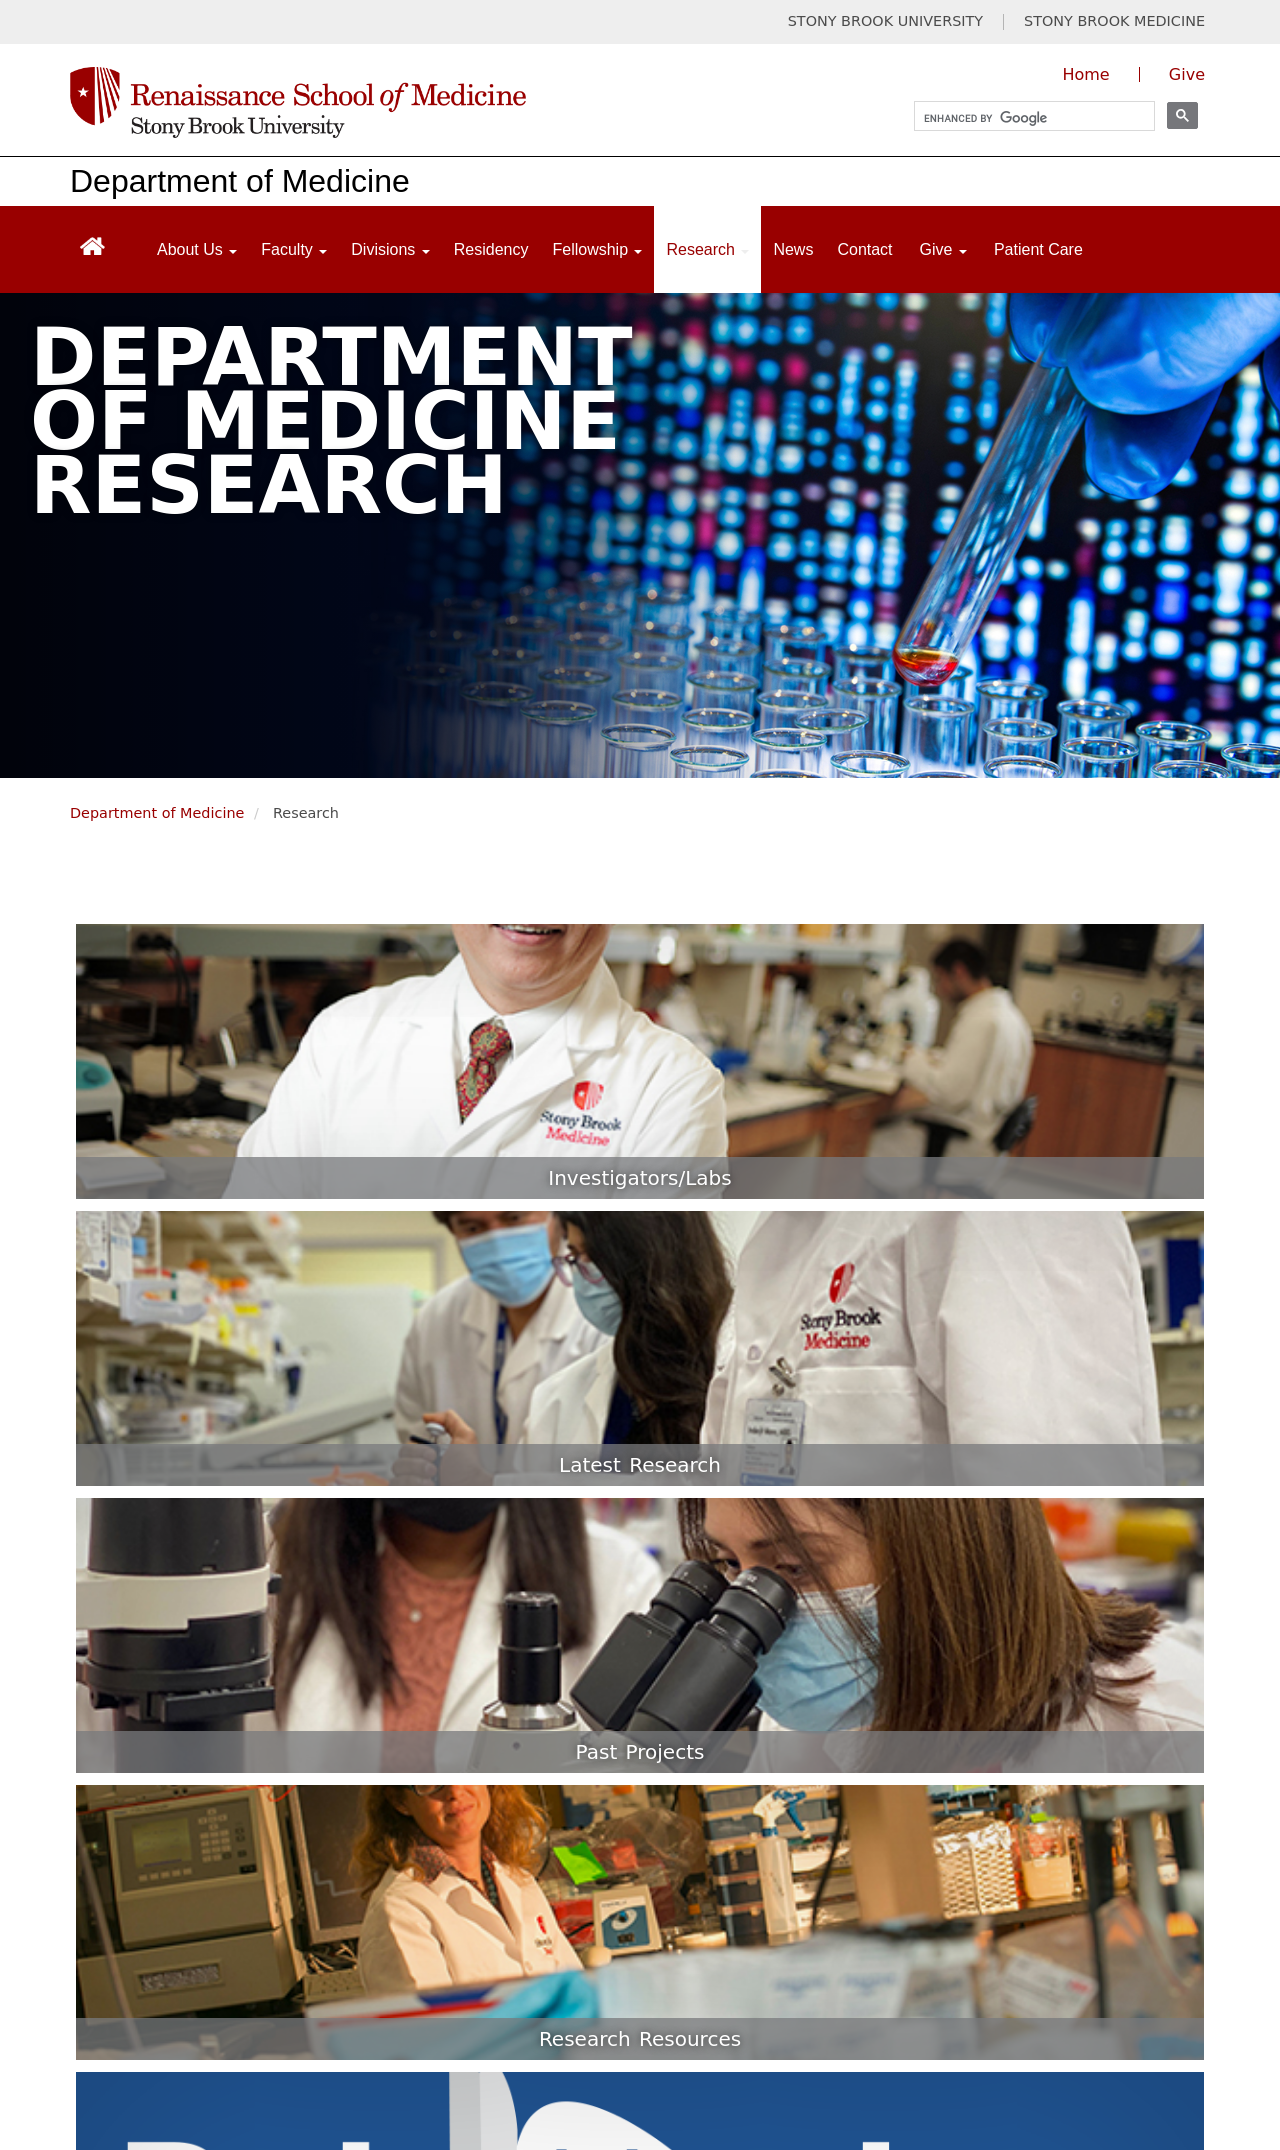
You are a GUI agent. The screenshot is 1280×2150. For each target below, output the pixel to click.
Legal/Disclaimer (132, 1982)
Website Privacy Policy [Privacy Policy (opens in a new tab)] (515, 1982)
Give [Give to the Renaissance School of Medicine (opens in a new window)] (1187, 74)
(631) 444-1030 (538, 1733)
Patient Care (1038, 249)
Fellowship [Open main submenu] (597, 249)
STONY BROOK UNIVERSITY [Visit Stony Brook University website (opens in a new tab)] (885, 21)
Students (981, 1578)
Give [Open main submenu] (943, 249)
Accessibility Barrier (558, 2062)
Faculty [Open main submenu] (294, 249)
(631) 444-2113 (538, 1672)
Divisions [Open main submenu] (390, 249)
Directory (982, 1717)
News (793, 249)
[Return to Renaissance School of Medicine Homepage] (92, 245)
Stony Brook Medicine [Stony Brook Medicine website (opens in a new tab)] (390, 1942)
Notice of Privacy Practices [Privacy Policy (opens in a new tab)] (169, 2022)
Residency (491, 249)
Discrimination (124, 2062)
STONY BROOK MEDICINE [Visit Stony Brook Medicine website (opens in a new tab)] (1114, 21)
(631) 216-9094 (538, 1818)
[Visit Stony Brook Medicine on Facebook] (916, 1952)
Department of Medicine (240, 181)
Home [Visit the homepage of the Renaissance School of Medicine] (1085, 74)
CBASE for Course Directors (1050, 1857)
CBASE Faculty (1002, 1822)
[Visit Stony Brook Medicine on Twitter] (982, 1952)
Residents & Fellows (1022, 1648)
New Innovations (1010, 1752)
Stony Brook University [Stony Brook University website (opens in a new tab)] (155, 1942)
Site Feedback (769, 2062)
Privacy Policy (313, 1982)
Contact (864, 249)
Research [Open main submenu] (707, 249)
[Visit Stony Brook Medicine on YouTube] (1049, 1952)
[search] (1025, 118)
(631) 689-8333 (538, 1594)
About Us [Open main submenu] (197, 249)
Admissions (990, 1613)
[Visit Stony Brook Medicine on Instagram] (1115, 1952)
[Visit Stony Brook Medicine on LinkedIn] (1178, 1952)
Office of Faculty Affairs (1035, 1683)
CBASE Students (1009, 1787)
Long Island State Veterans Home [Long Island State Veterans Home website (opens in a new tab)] (664, 1942)
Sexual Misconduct (331, 2062)
